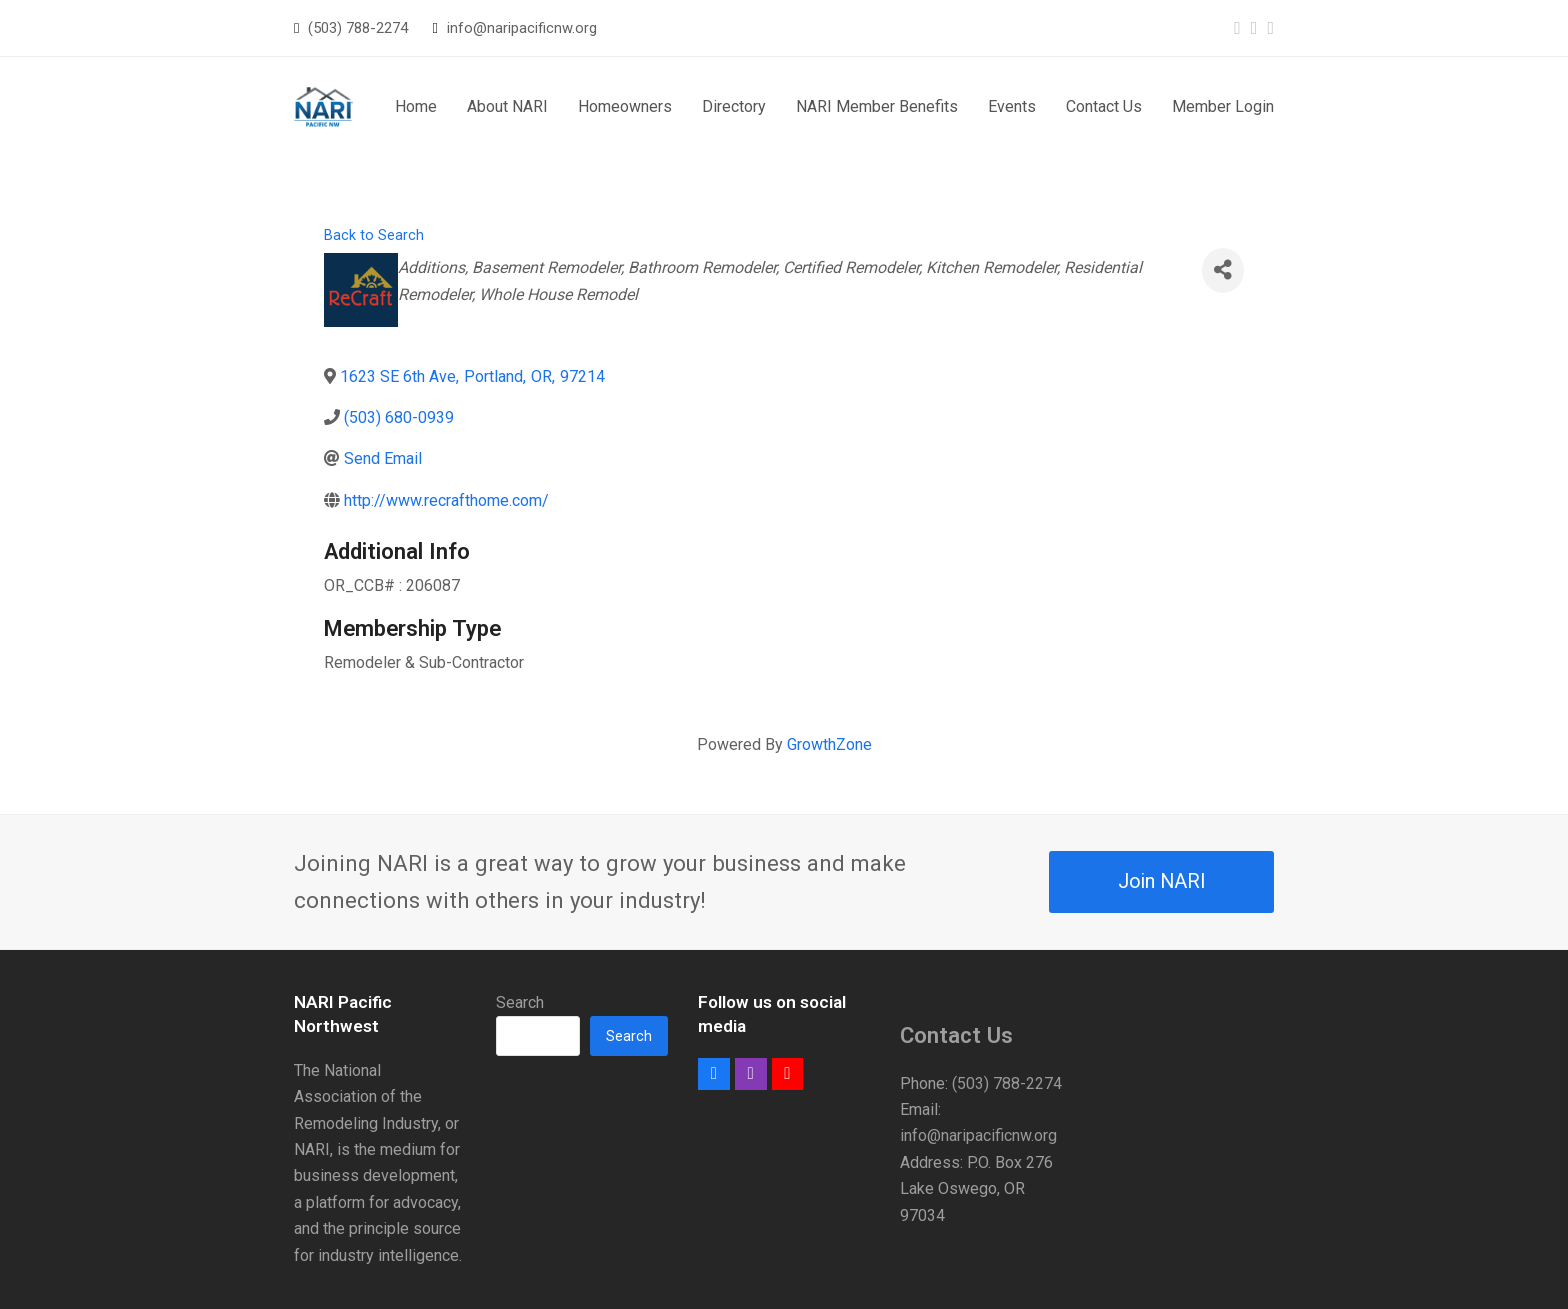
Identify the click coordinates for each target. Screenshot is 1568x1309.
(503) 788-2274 (358, 28)
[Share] (1223, 270)
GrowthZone (829, 744)
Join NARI (1162, 881)
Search (520, 1002)
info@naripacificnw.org (522, 28)
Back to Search (374, 235)
